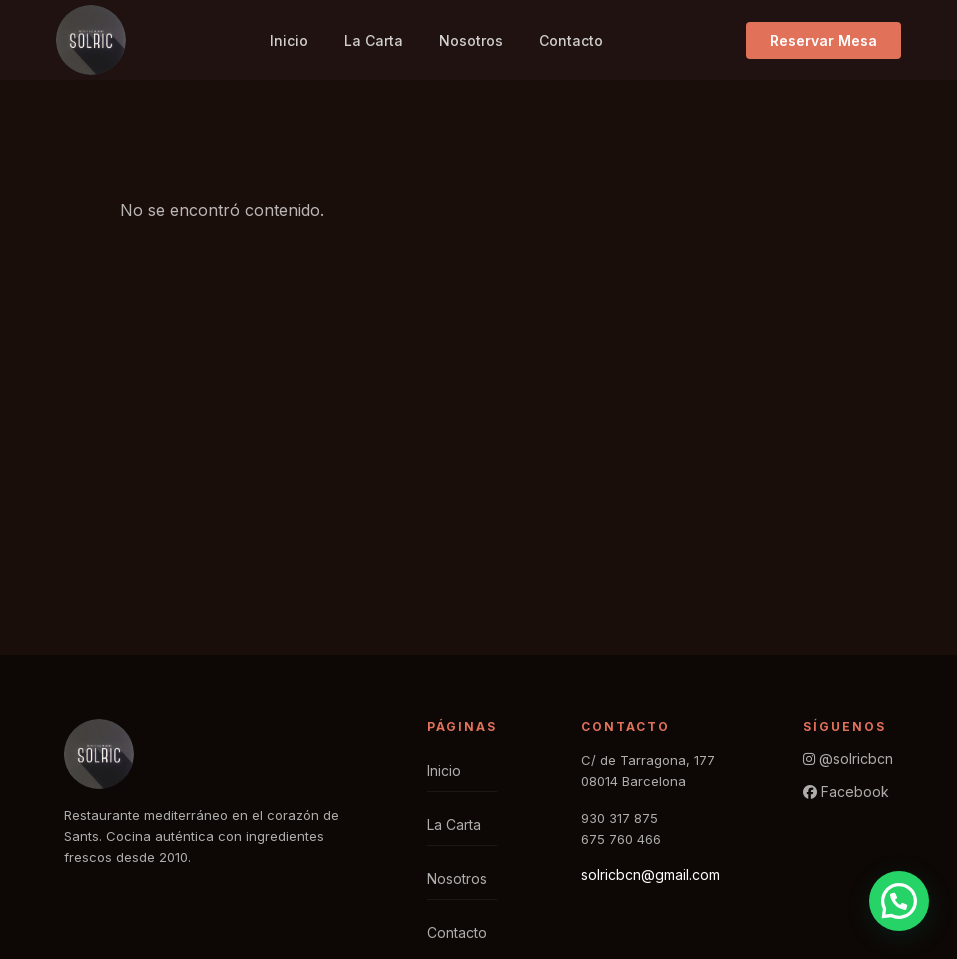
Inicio (289, 40)
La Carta (373, 40)
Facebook (846, 791)
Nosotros (471, 40)
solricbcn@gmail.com (650, 874)
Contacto (571, 40)
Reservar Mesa (823, 40)
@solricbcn (848, 758)
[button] (899, 901)
